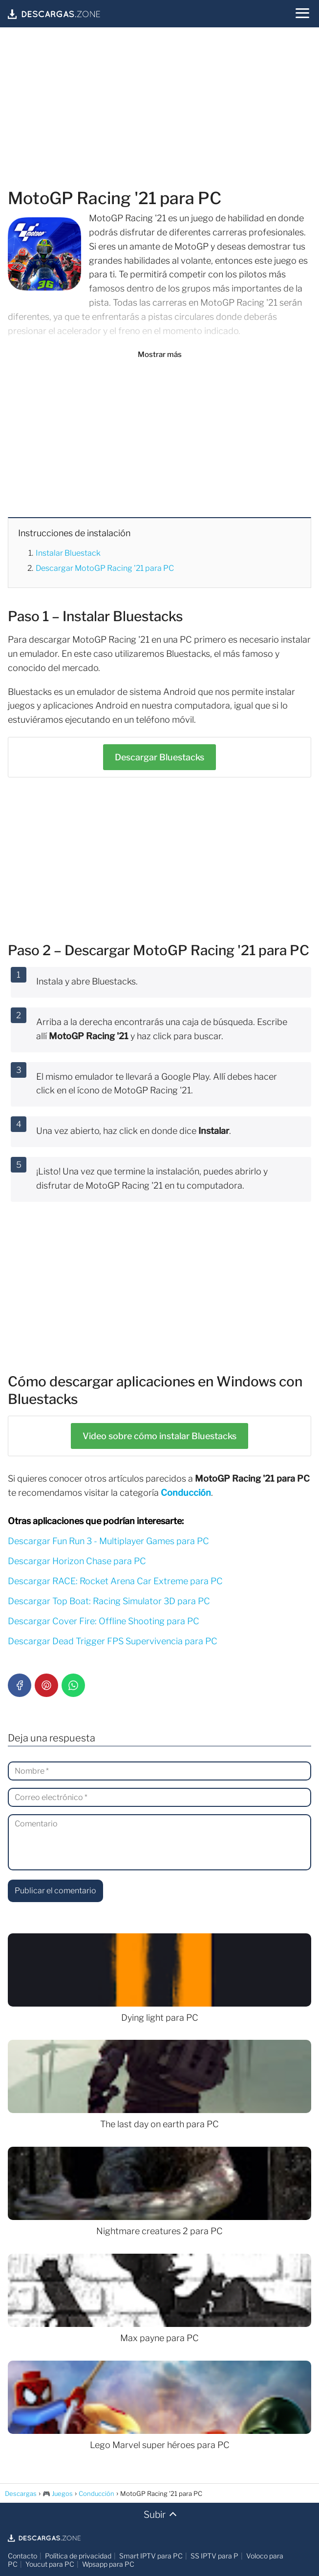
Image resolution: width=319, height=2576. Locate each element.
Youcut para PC (49, 2564)
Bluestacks (159, 757)
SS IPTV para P (214, 2556)
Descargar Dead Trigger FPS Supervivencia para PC (112, 1641)
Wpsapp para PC (108, 2564)
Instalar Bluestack (68, 553)
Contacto (22, 2556)
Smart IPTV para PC (151, 2556)
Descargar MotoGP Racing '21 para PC (105, 568)
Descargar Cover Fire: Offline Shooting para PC (103, 1621)
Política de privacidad (78, 2556)
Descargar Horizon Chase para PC (77, 1561)
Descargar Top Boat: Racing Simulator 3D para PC (109, 1601)
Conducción (186, 1492)
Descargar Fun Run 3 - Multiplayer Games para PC (108, 1541)
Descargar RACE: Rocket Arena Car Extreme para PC (115, 1581)
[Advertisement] (159, 109)
